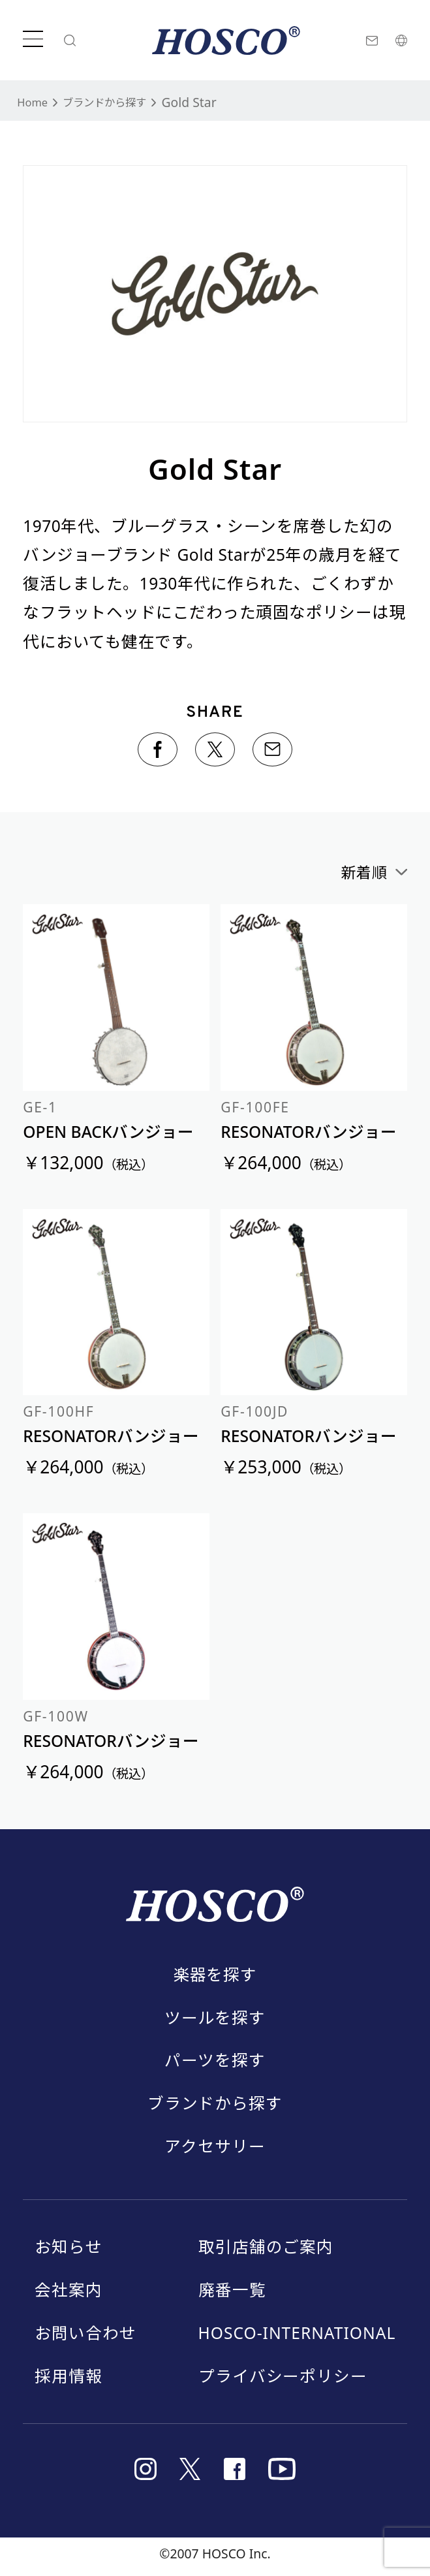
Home (35, 102)
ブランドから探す (118, 102)
